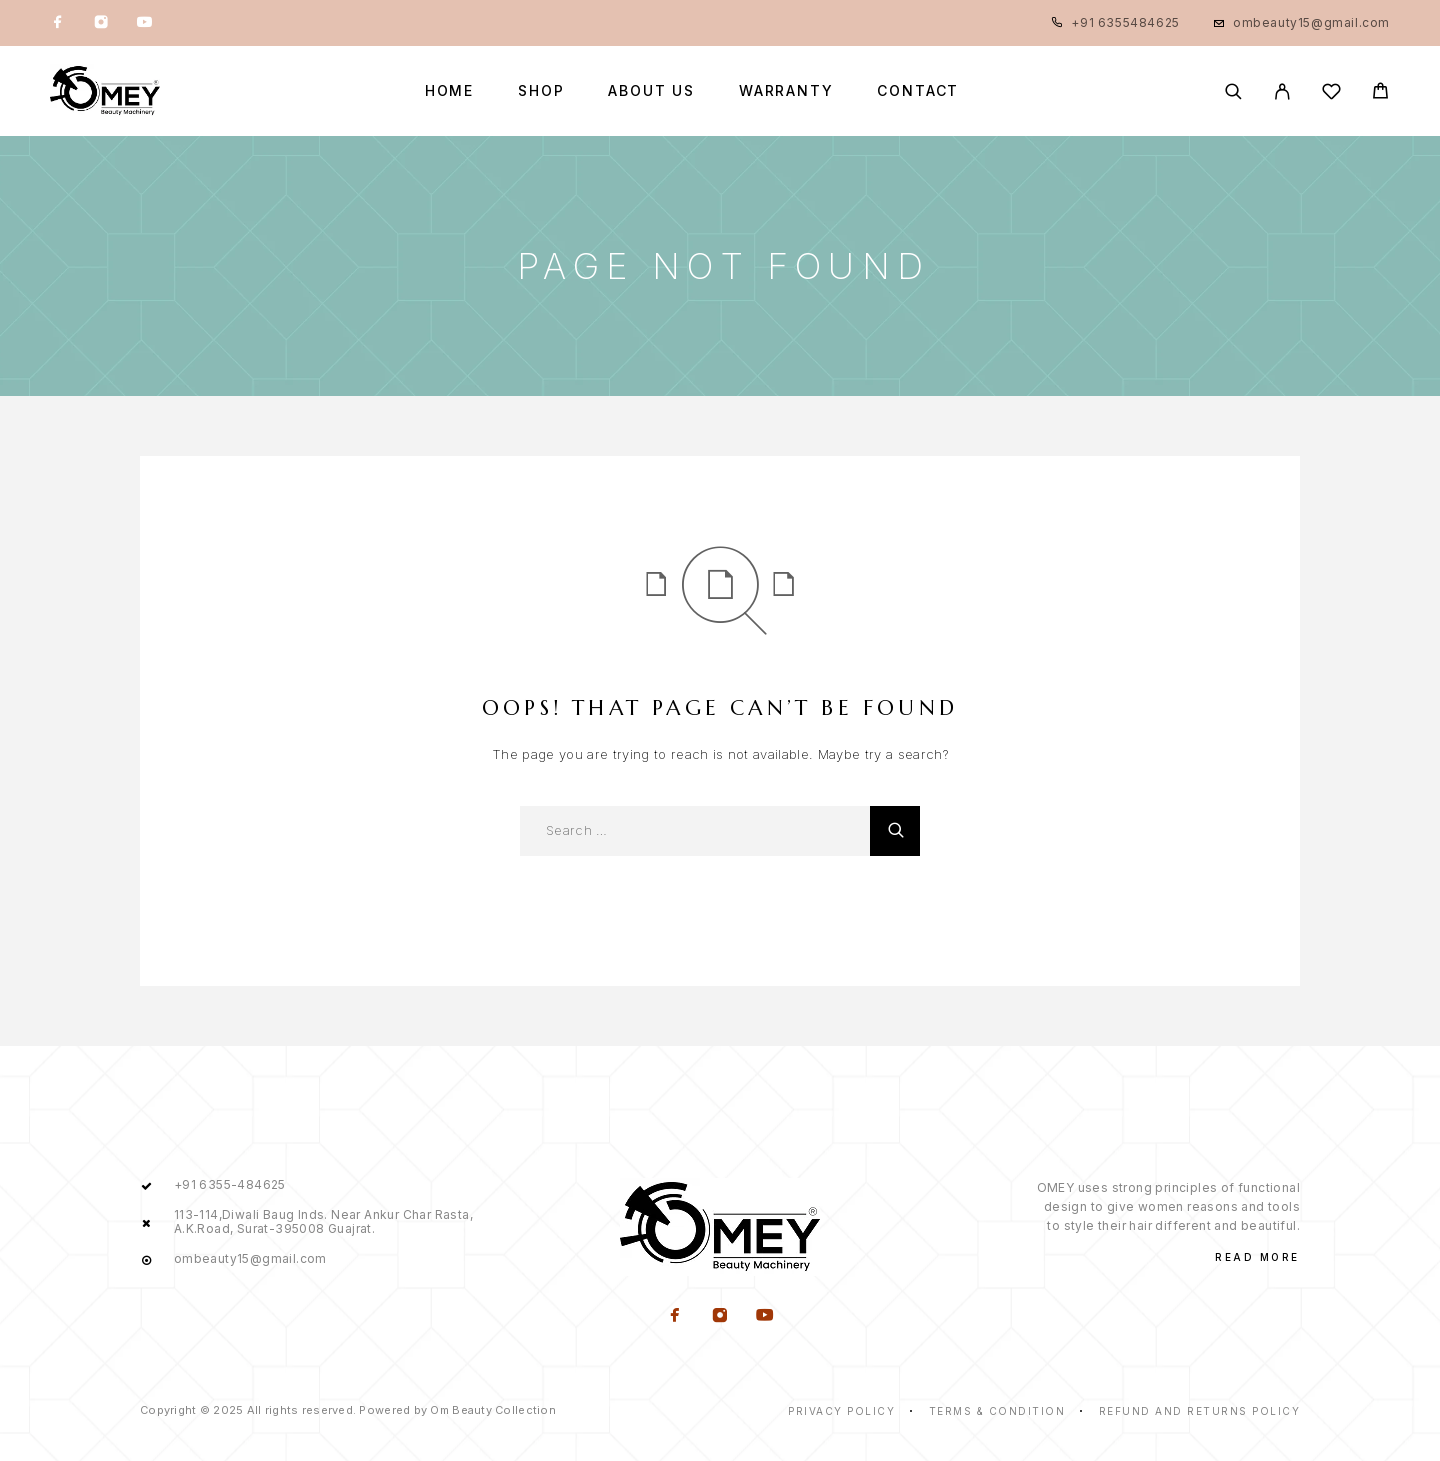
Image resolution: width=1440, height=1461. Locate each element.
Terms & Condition (997, 1411)
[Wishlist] (1331, 94)
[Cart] (1380, 93)
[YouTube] (144, 23)
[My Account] (1282, 91)
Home (449, 91)
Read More (1257, 1257)
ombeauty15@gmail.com (1311, 22)
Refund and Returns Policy (1200, 1411)
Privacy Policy (841, 1411)
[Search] (1233, 91)
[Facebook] (58, 23)
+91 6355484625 (1125, 22)
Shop (541, 91)
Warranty (786, 91)
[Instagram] (101, 23)
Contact (918, 91)
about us (651, 91)
